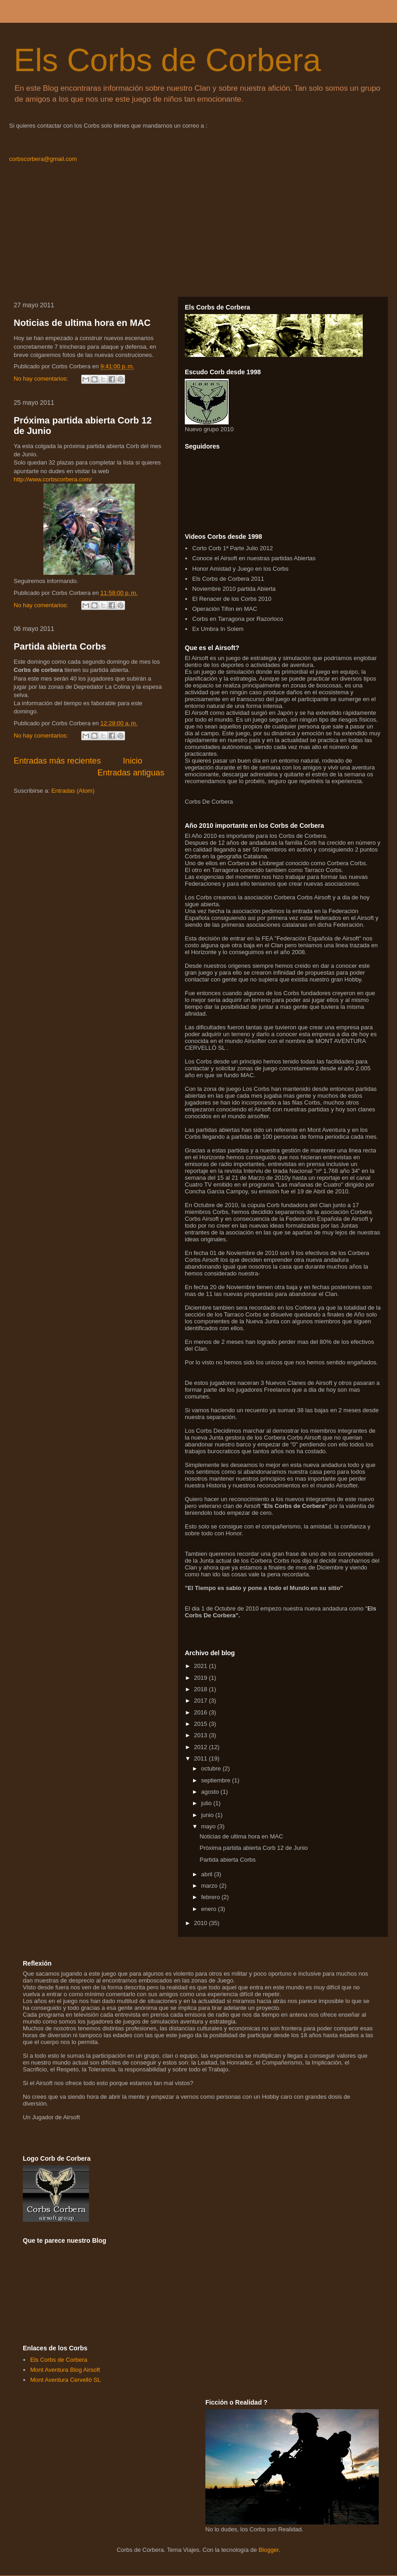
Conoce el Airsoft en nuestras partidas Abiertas (253, 558)
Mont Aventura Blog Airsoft (65, 2369)
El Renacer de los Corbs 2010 (231, 598)
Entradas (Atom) (72, 790)
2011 (201, 1758)
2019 (201, 1677)
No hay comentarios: (42, 378)
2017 (201, 1700)
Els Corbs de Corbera (167, 60)
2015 (201, 1723)
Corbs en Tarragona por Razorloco (237, 618)
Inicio (132, 760)
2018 (201, 1689)
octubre (212, 1768)
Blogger (269, 2549)
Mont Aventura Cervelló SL (65, 2379)
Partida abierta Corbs (60, 646)
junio (208, 1815)
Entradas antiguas (130, 772)
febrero (211, 1897)
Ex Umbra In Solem (218, 628)
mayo (209, 1826)
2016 (201, 1712)
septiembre (216, 1780)
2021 (201, 1665)
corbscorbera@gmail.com (43, 158)
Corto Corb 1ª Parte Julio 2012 (232, 548)
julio (207, 1803)
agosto (211, 1791)
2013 (201, 1735)
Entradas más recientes (57, 760)
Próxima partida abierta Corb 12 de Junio (253, 1847)
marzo (210, 1885)
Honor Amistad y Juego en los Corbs (240, 568)
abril (207, 1874)
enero (209, 1908)
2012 (201, 1747)
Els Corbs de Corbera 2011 (228, 578)
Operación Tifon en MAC (224, 608)
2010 (201, 1923)
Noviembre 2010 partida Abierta (234, 588)
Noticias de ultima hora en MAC (82, 323)
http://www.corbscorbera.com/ (53, 479)
